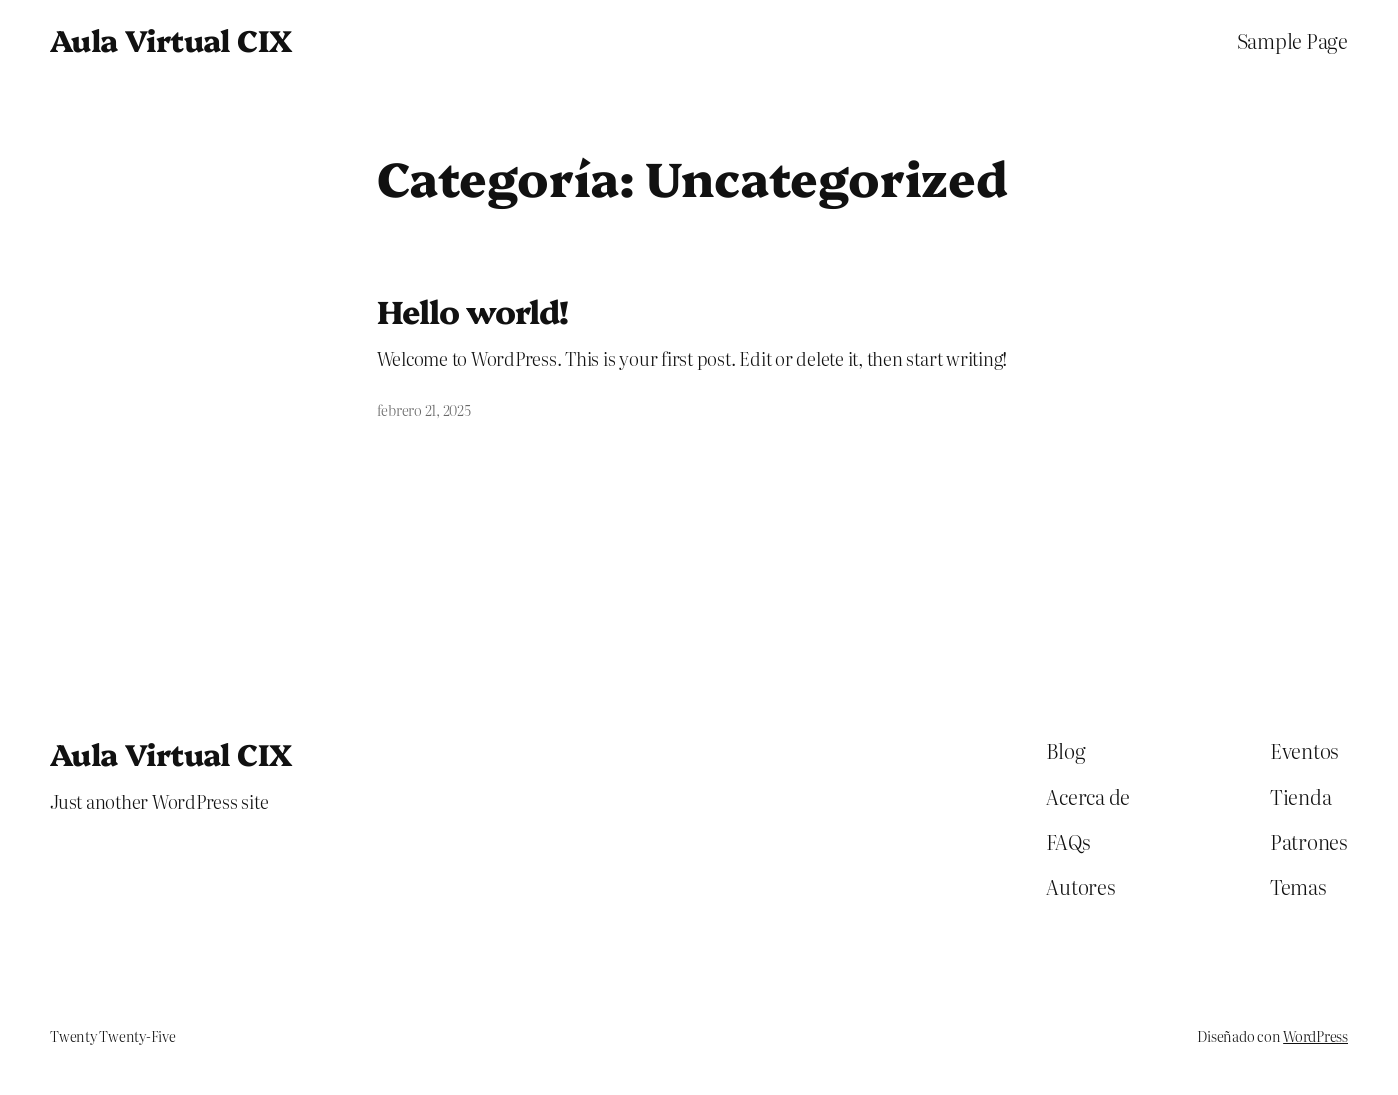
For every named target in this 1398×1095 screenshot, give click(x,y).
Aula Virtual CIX (170, 39)
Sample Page (1292, 40)
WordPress (1315, 1036)
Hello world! (472, 310)
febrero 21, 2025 (424, 410)
